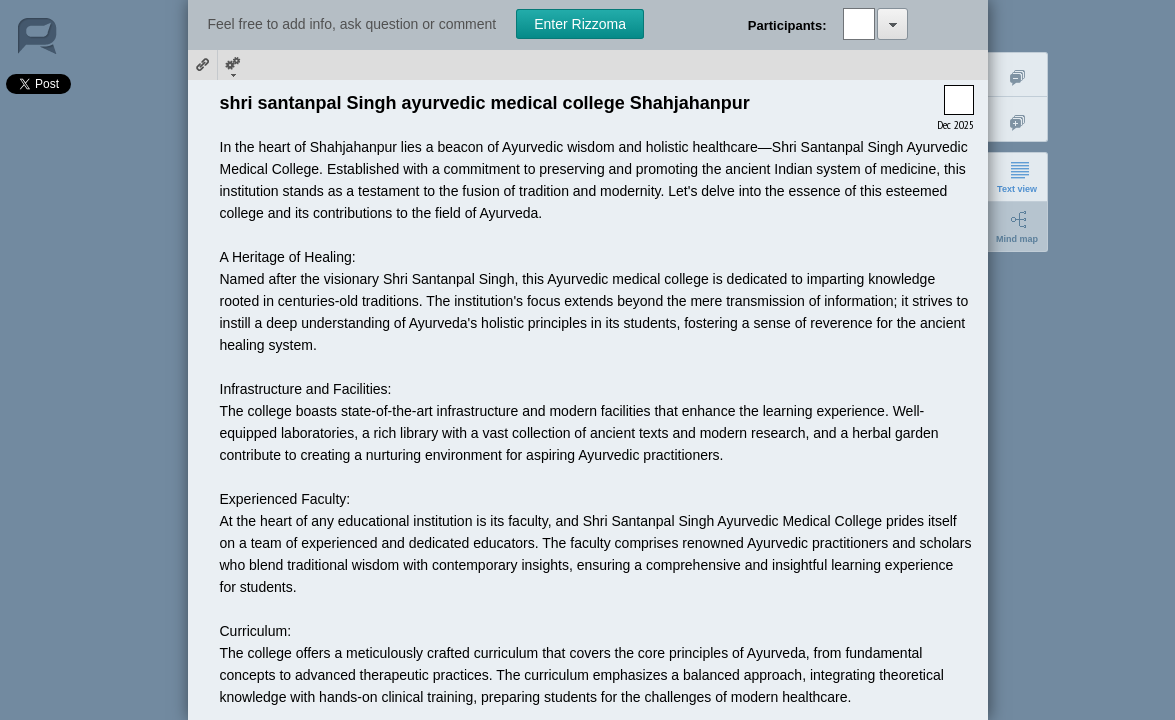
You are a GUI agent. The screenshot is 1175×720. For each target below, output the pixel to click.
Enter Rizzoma (580, 24)
